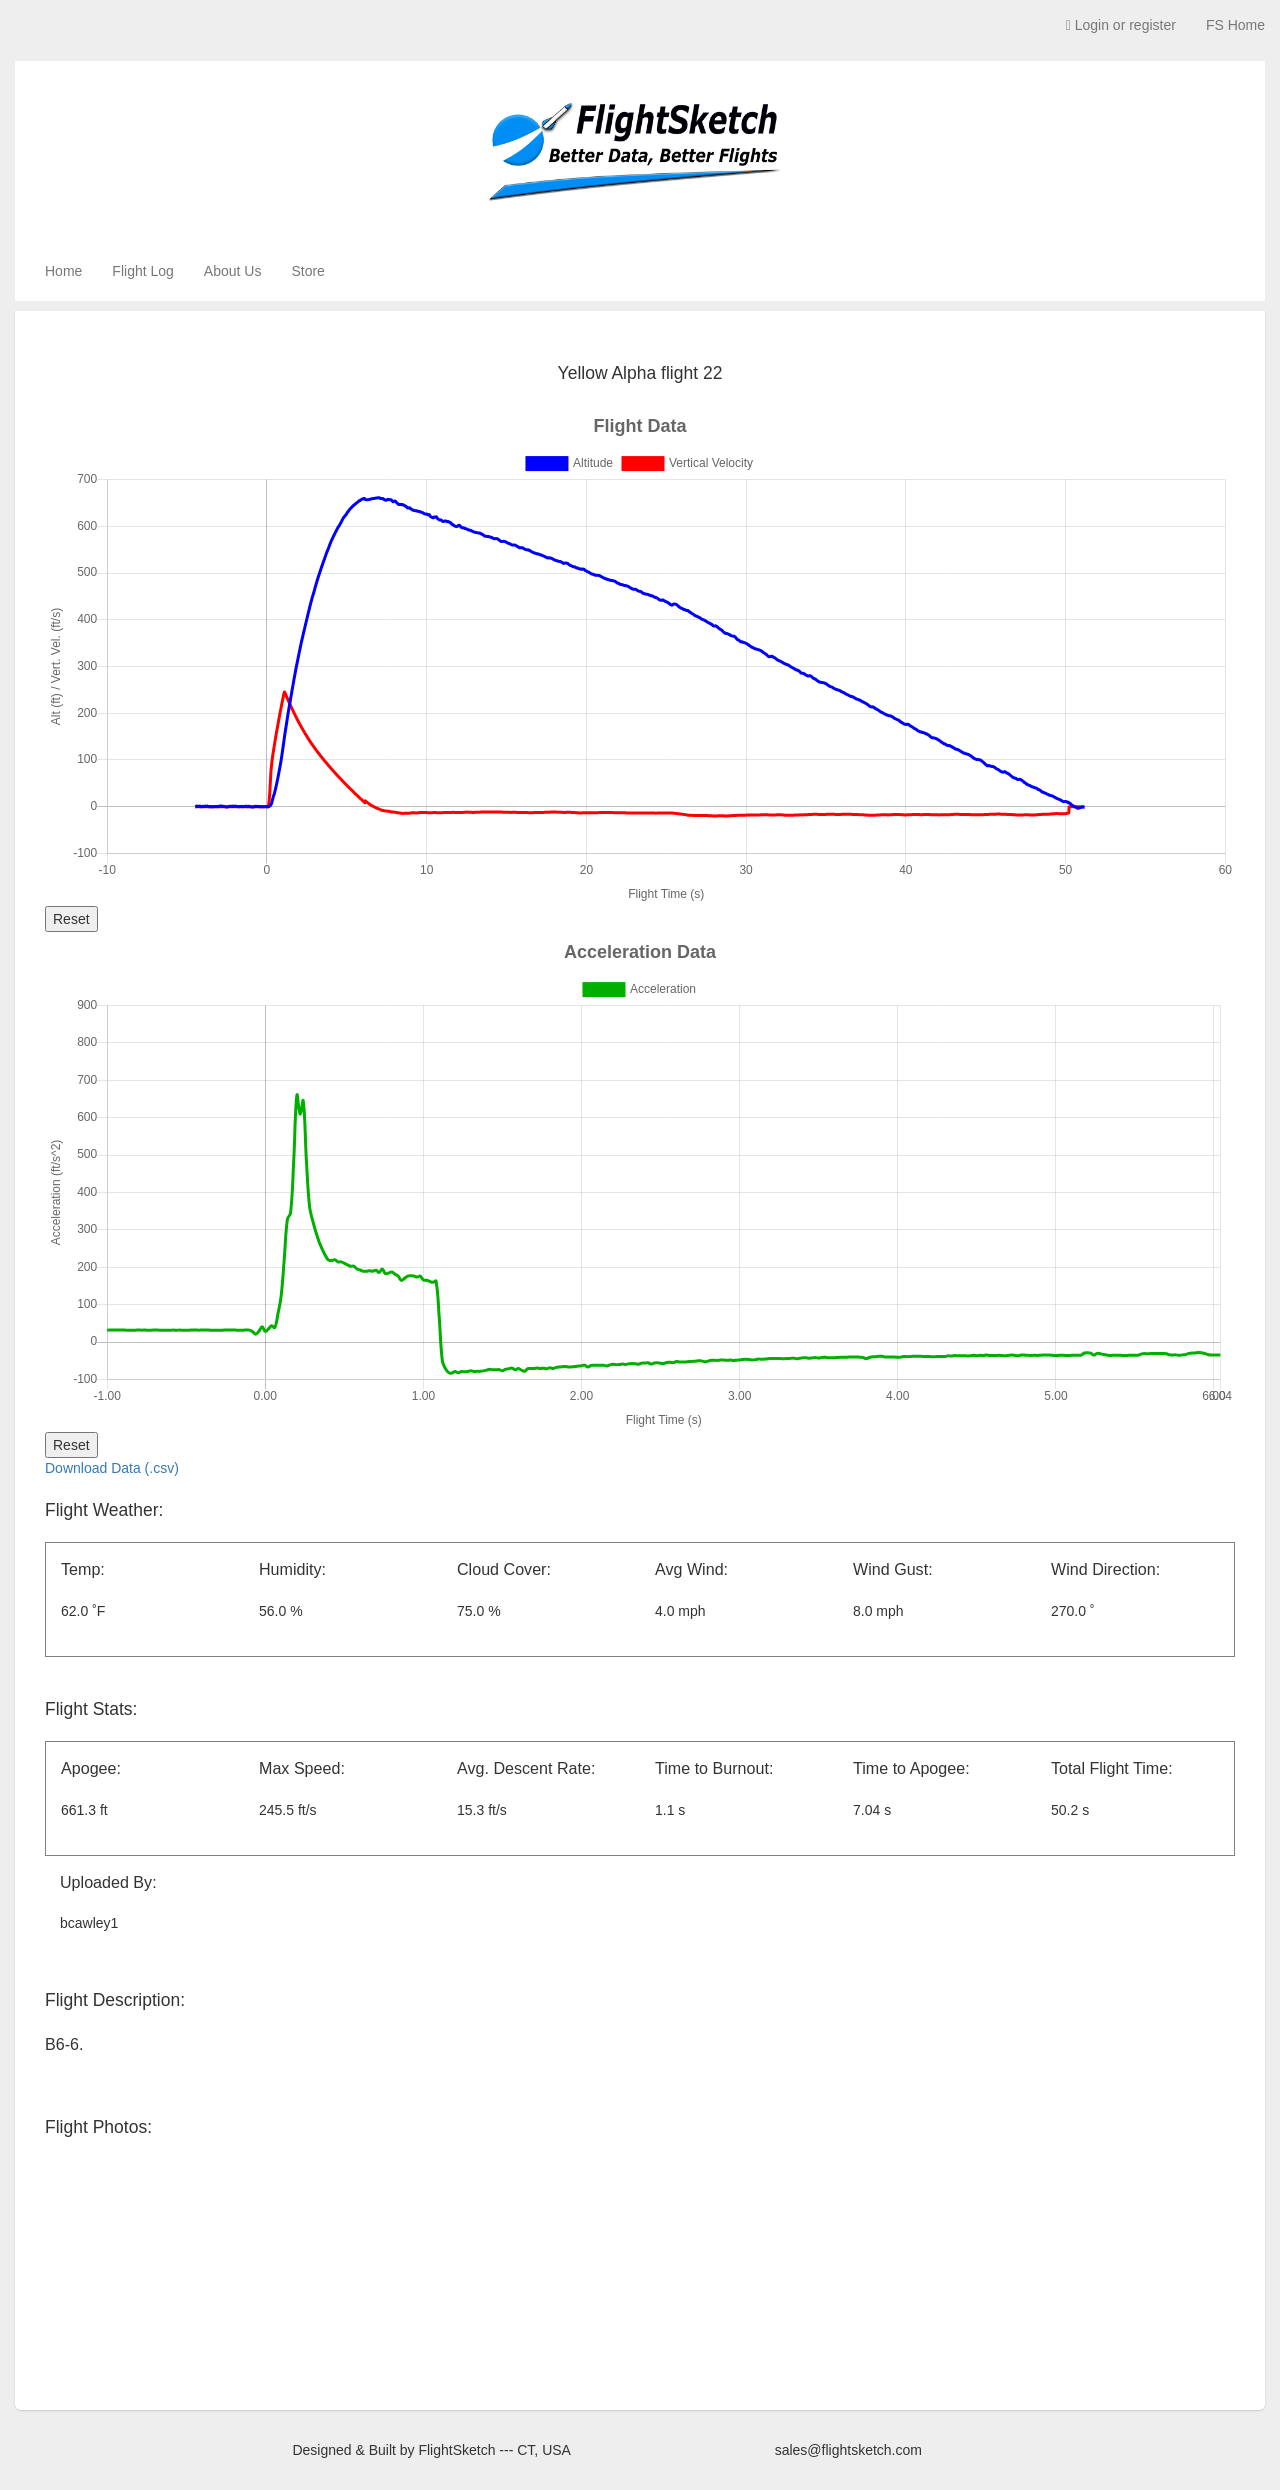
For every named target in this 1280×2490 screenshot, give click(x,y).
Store (307, 271)
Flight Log (142, 271)
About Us (233, 271)
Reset (71, 919)
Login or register (1121, 25)
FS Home (1235, 25)
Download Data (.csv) (112, 1468)
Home (63, 271)
